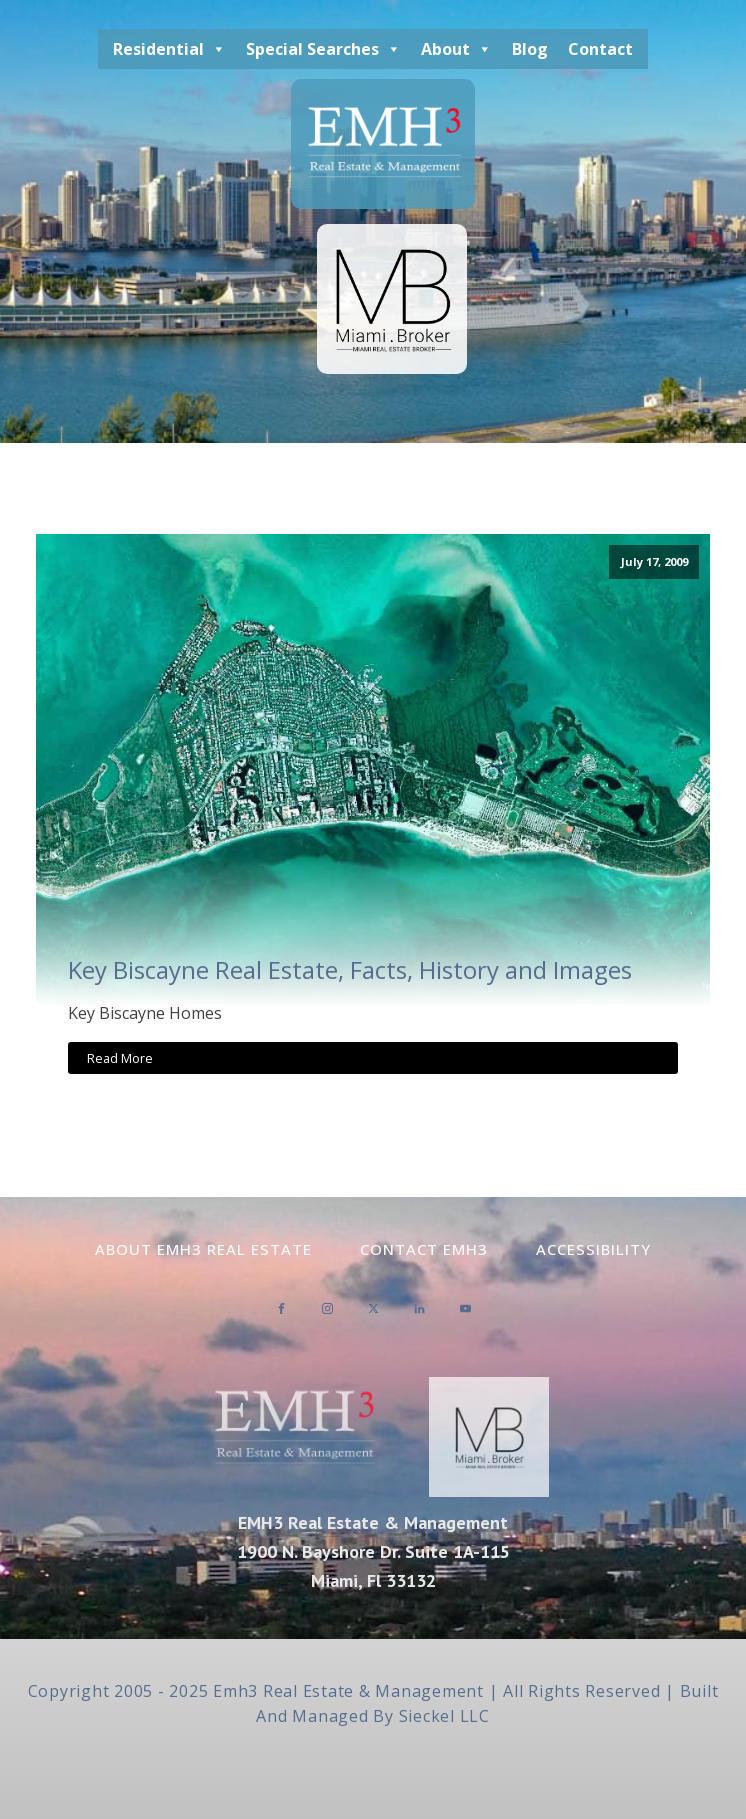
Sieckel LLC (444, 1716)
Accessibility (593, 1249)
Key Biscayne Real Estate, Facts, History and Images (350, 970)
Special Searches (323, 49)
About (456, 49)
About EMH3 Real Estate (203, 1249)
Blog (530, 49)
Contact (600, 49)
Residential (169, 49)
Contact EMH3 (424, 1249)
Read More (120, 1058)
